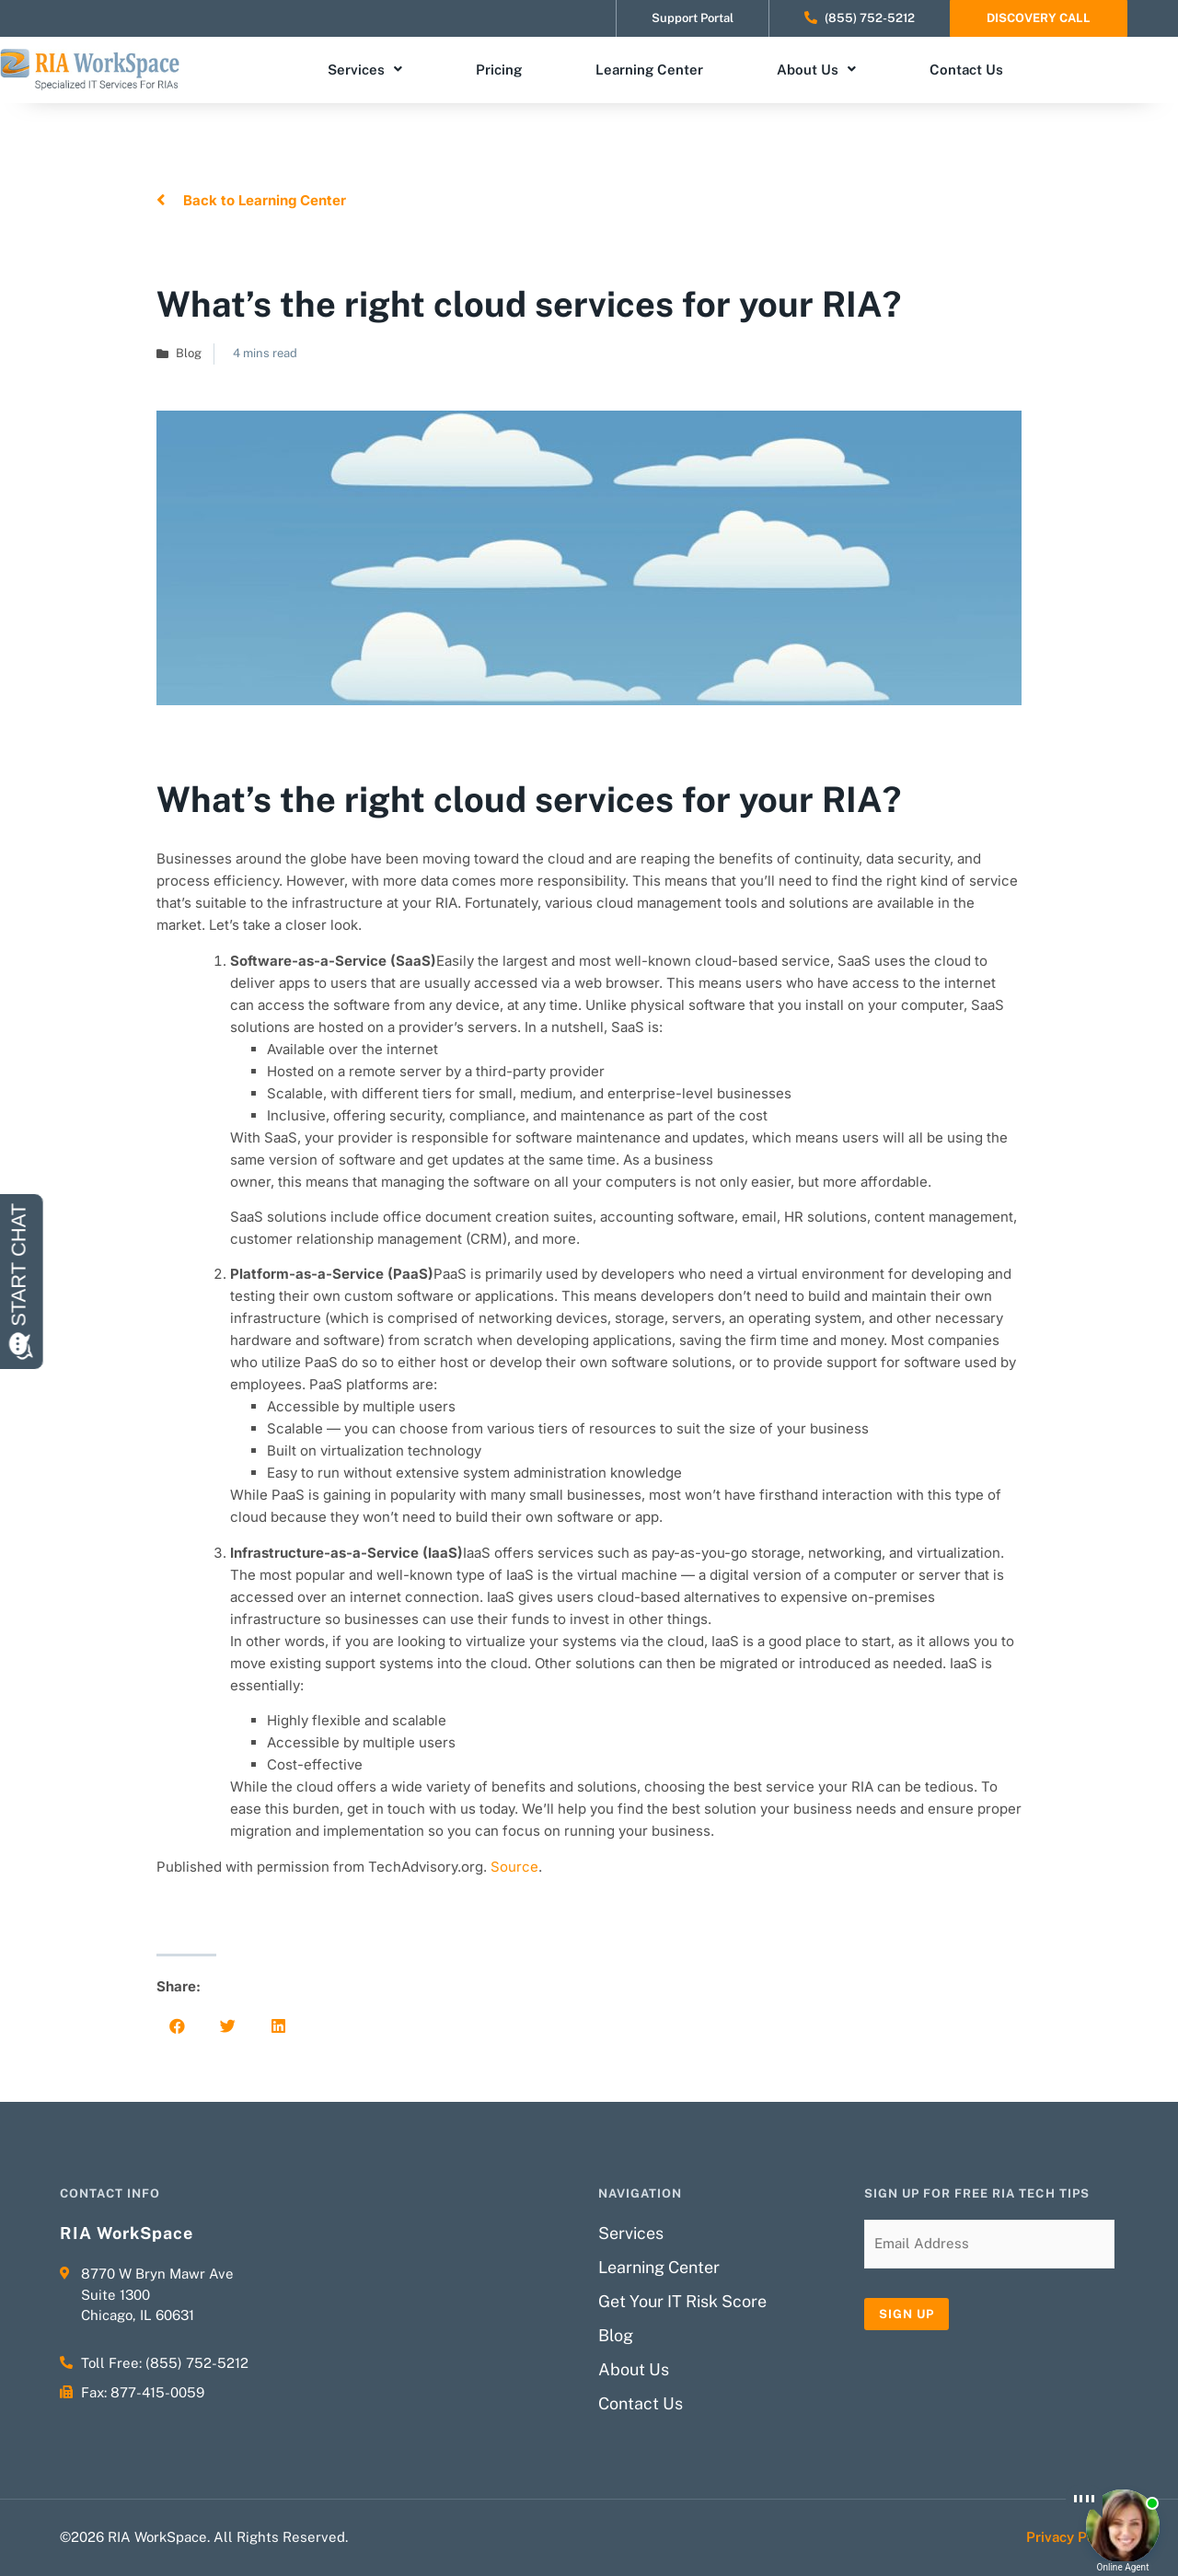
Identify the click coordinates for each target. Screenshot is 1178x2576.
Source (514, 1866)
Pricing (499, 69)
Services (365, 69)
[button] (177, 2026)
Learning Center (649, 69)
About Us (816, 69)
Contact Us (966, 69)
